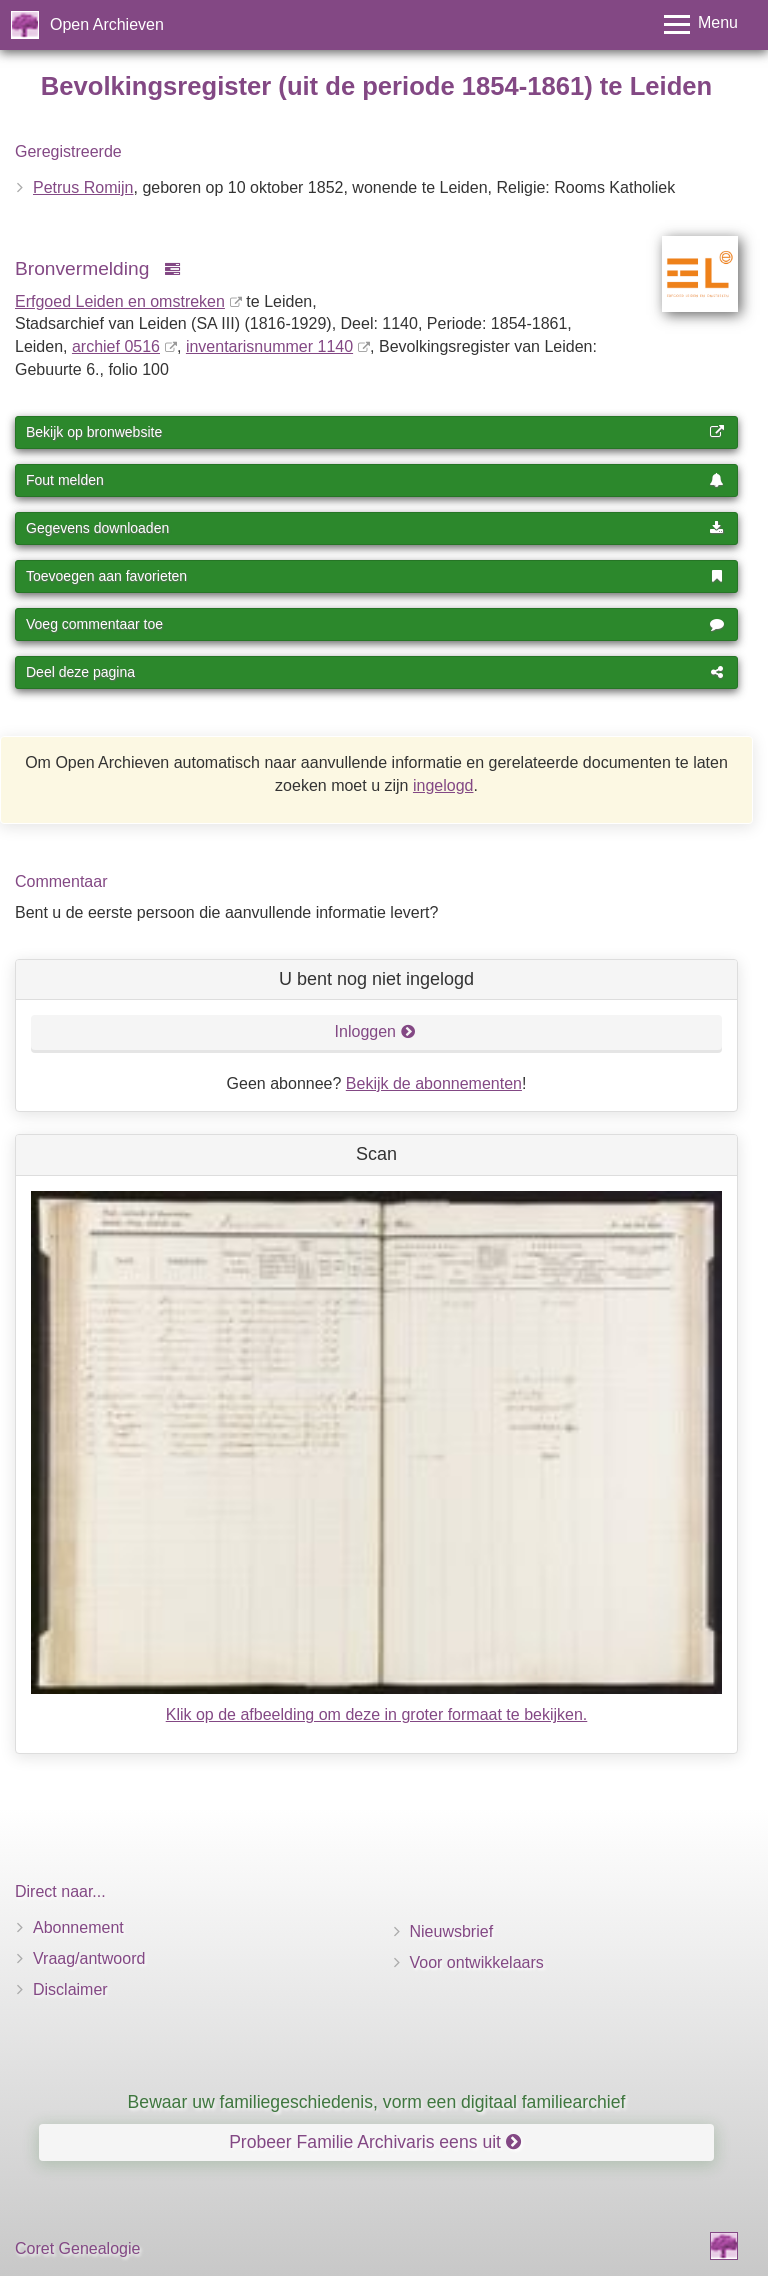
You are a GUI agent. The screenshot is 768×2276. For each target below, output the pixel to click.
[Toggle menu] (701, 24)
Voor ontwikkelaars (477, 1962)
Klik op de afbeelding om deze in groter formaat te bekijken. (377, 1714)
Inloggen (375, 1031)
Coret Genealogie (77, 2248)
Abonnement (78, 1927)
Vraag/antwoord (89, 1958)
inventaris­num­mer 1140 (269, 346)
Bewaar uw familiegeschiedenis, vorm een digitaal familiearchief (377, 2102)
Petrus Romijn (83, 187)
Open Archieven (107, 24)
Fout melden (375, 480)
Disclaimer (70, 1989)
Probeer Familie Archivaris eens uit (375, 2142)
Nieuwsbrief (452, 1931)
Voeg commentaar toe (375, 624)
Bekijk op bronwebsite (375, 432)
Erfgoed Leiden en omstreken (120, 301)
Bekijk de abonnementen (434, 1083)
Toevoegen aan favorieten (375, 576)
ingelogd (443, 785)
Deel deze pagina (375, 672)
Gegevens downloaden (375, 528)
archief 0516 (116, 346)
